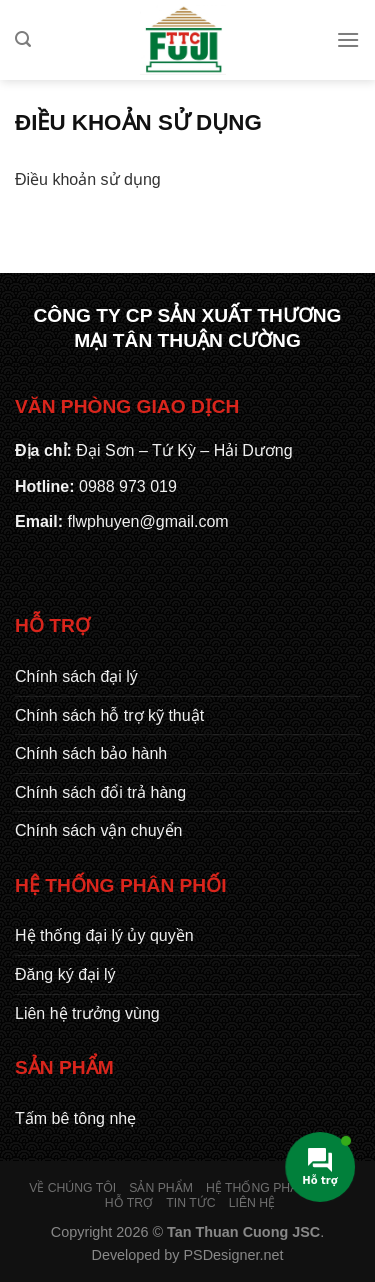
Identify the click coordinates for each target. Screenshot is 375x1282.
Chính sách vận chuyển (98, 830)
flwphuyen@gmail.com (147, 521)
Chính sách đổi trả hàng (100, 792)
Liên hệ (252, 1203)
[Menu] (348, 39)
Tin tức (190, 1203)
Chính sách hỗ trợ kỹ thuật (109, 715)
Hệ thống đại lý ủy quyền (104, 935)
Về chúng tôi (72, 1188)
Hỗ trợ (129, 1203)
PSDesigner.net (234, 1255)
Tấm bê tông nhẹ (75, 1118)
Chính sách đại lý (76, 676)
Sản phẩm (161, 1188)
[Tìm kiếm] (23, 39)
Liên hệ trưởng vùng (87, 1013)
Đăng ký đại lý (65, 974)
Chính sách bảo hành (91, 753)
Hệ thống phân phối (273, 1188)
